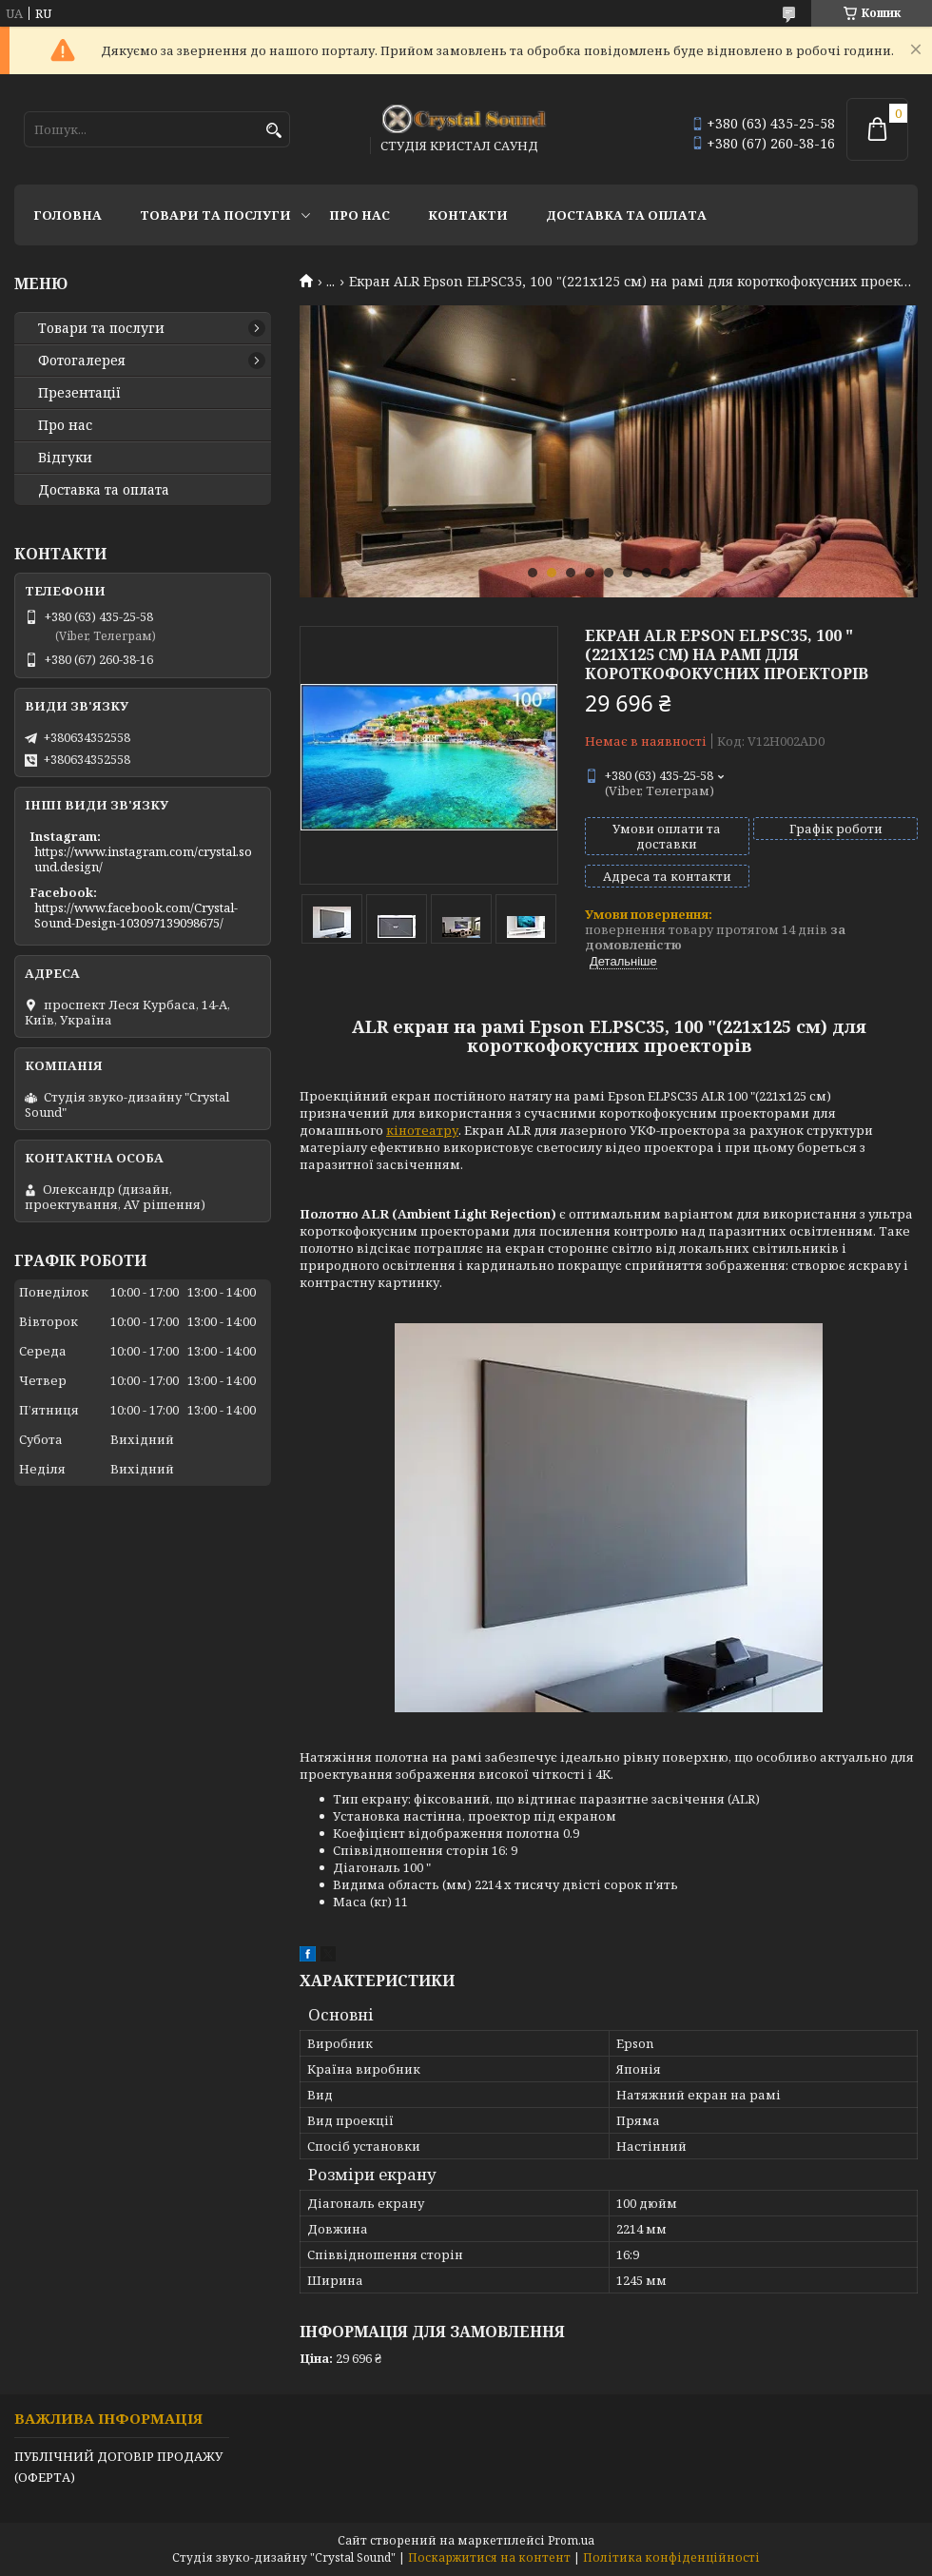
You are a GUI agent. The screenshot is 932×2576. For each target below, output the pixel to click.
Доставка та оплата (626, 215)
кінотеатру (422, 1130)
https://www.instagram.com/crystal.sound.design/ (143, 859)
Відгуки (65, 457)
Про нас (359, 215)
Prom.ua (571, 2540)
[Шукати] (273, 130)
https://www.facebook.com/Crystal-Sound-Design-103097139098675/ (136, 915)
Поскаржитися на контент (489, 2557)
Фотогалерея (82, 360)
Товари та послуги (215, 215)
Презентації (79, 392)
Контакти (468, 215)
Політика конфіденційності (671, 2557)
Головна (67, 215)
